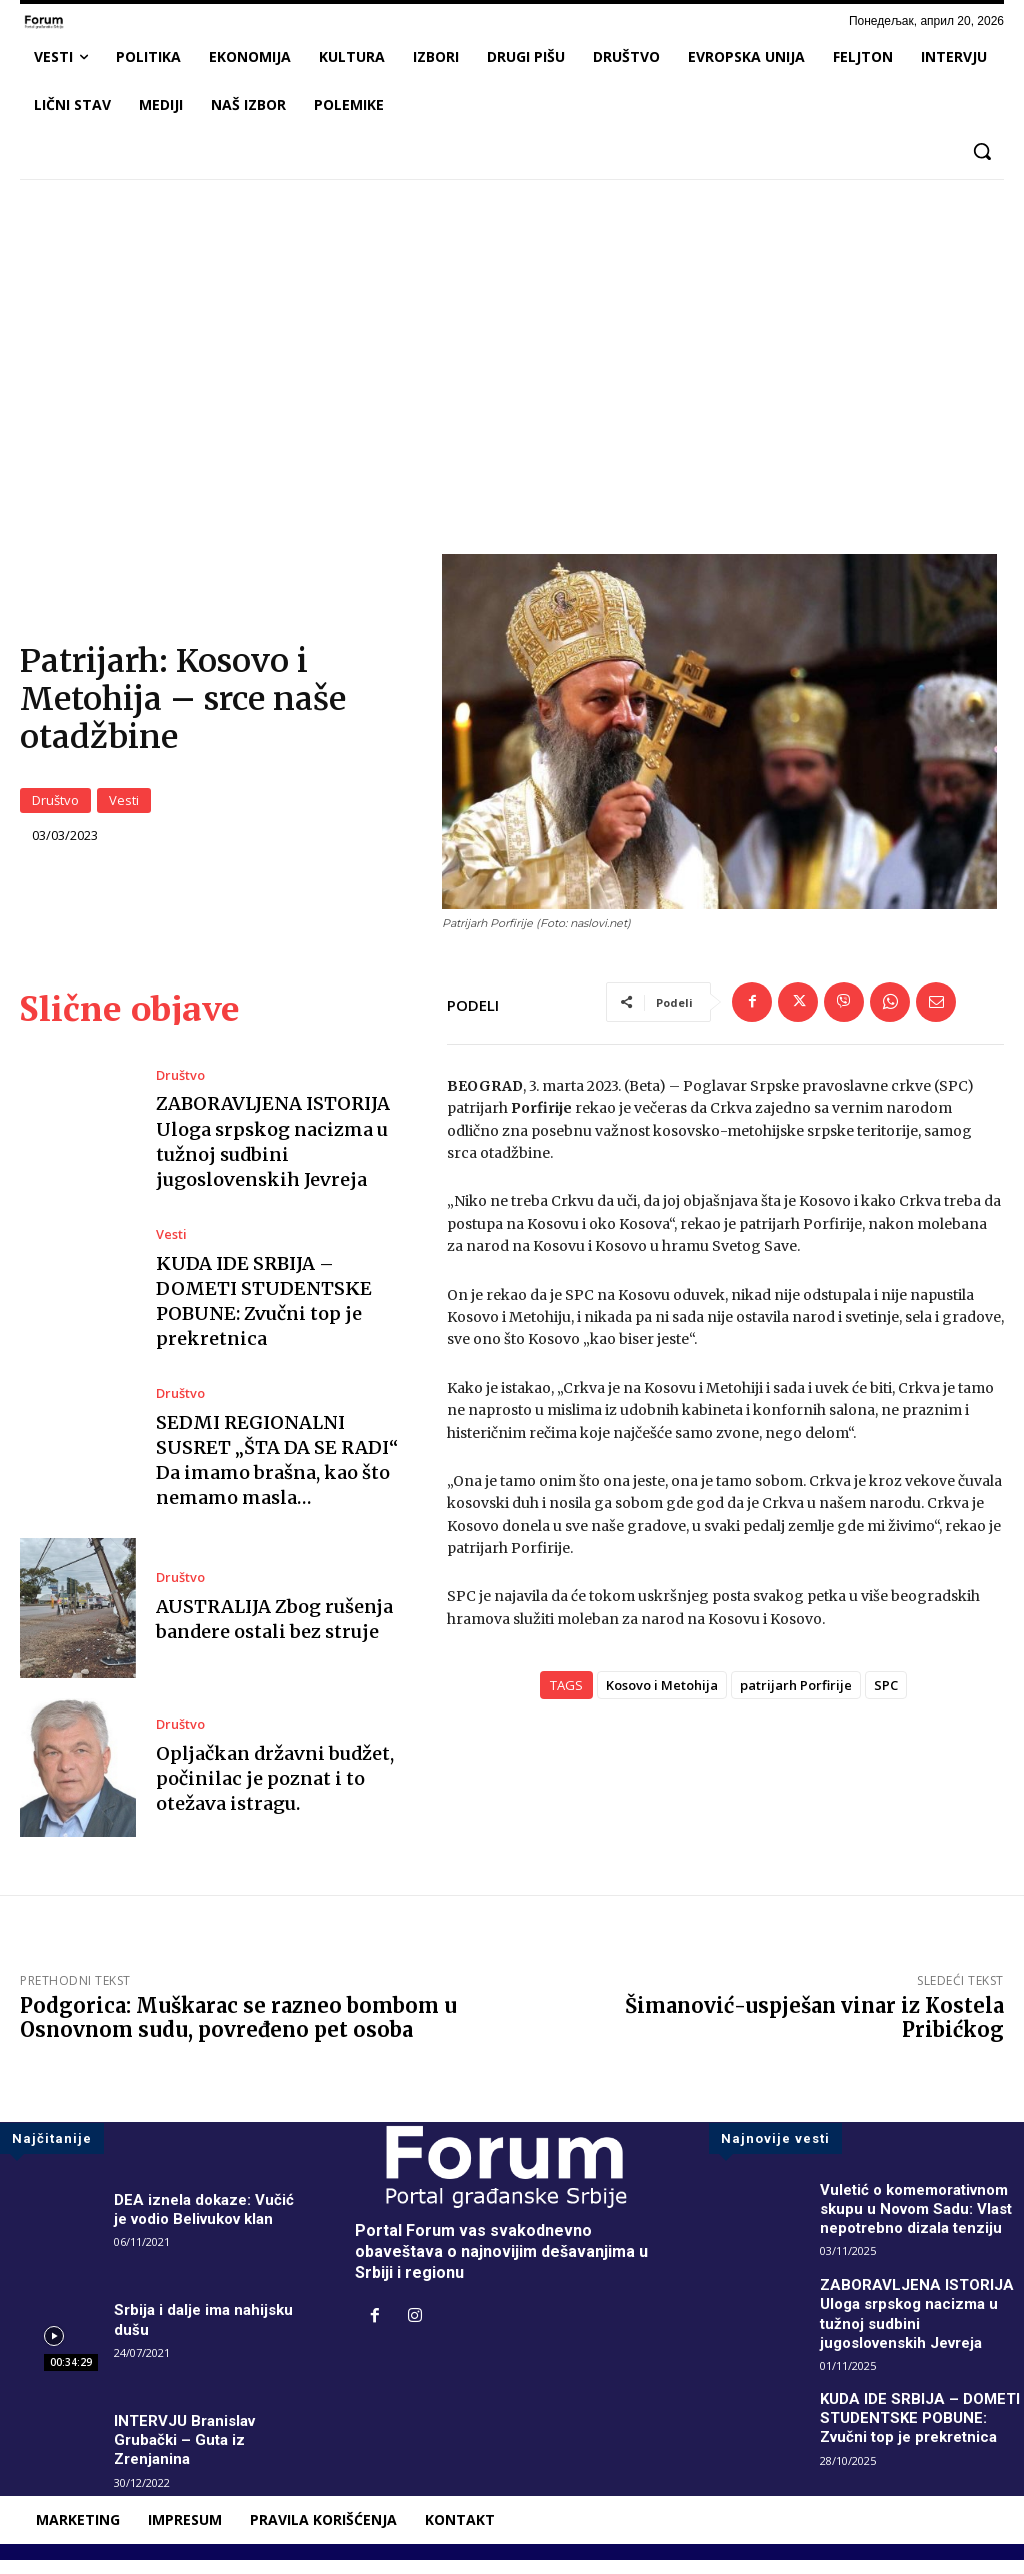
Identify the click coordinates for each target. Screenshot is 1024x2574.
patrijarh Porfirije (796, 1700)
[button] (982, 151)
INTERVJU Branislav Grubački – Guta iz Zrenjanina (188, 2453)
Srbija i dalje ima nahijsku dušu (208, 2334)
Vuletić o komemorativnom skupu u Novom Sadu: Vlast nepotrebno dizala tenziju (922, 2222)
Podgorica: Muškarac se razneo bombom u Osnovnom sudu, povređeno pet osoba (238, 2031)
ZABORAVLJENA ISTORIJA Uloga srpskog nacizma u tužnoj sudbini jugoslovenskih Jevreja (919, 2327)
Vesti (124, 807)
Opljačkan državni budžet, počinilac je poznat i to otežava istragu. (275, 1792)
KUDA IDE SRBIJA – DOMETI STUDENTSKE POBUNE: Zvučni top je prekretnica (904, 2441)
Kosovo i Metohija (662, 1700)
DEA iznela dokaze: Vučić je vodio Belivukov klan (207, 2223)
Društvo (55, 807)
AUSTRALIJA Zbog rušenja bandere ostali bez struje (274, 1633)
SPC (886, 1700)
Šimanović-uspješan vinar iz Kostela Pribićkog (814, 2031)
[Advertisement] (512, 344)
